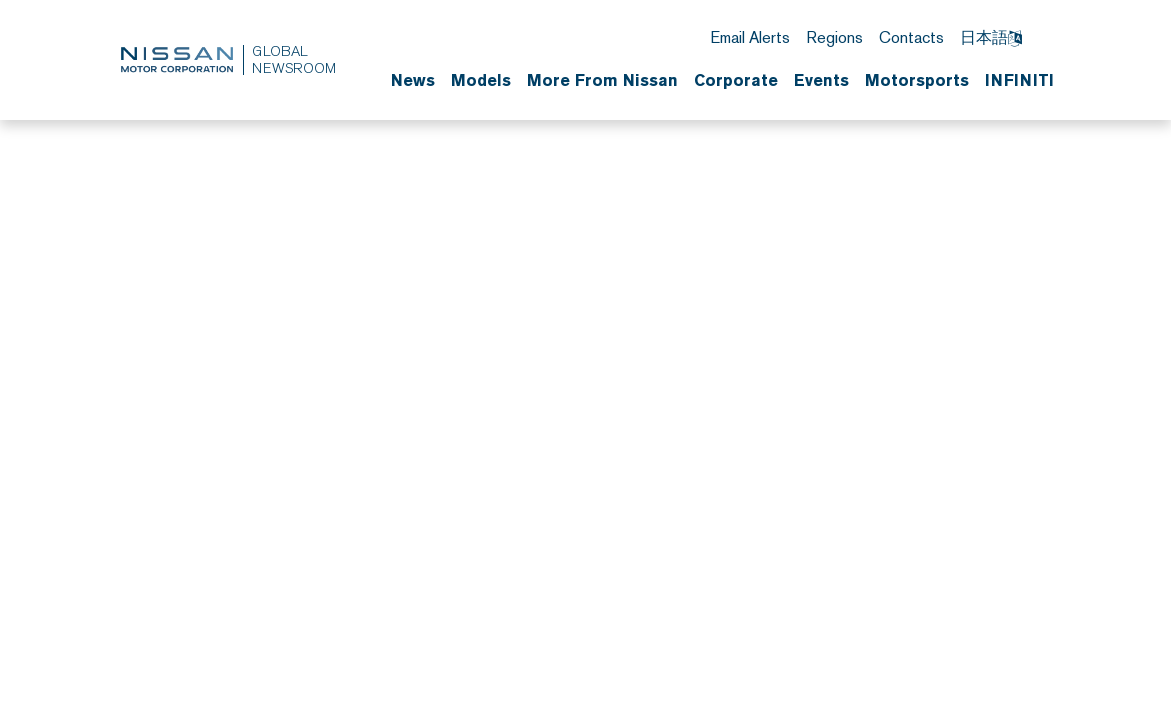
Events (821, 80)
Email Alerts (750, 37)
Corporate (736, 80)
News (413, 80)
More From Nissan (602, 80)
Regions (834, 37)
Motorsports (917, 80)
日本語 (991, 37)
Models (481, 80)
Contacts (911, 37)
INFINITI (1019, 80)
